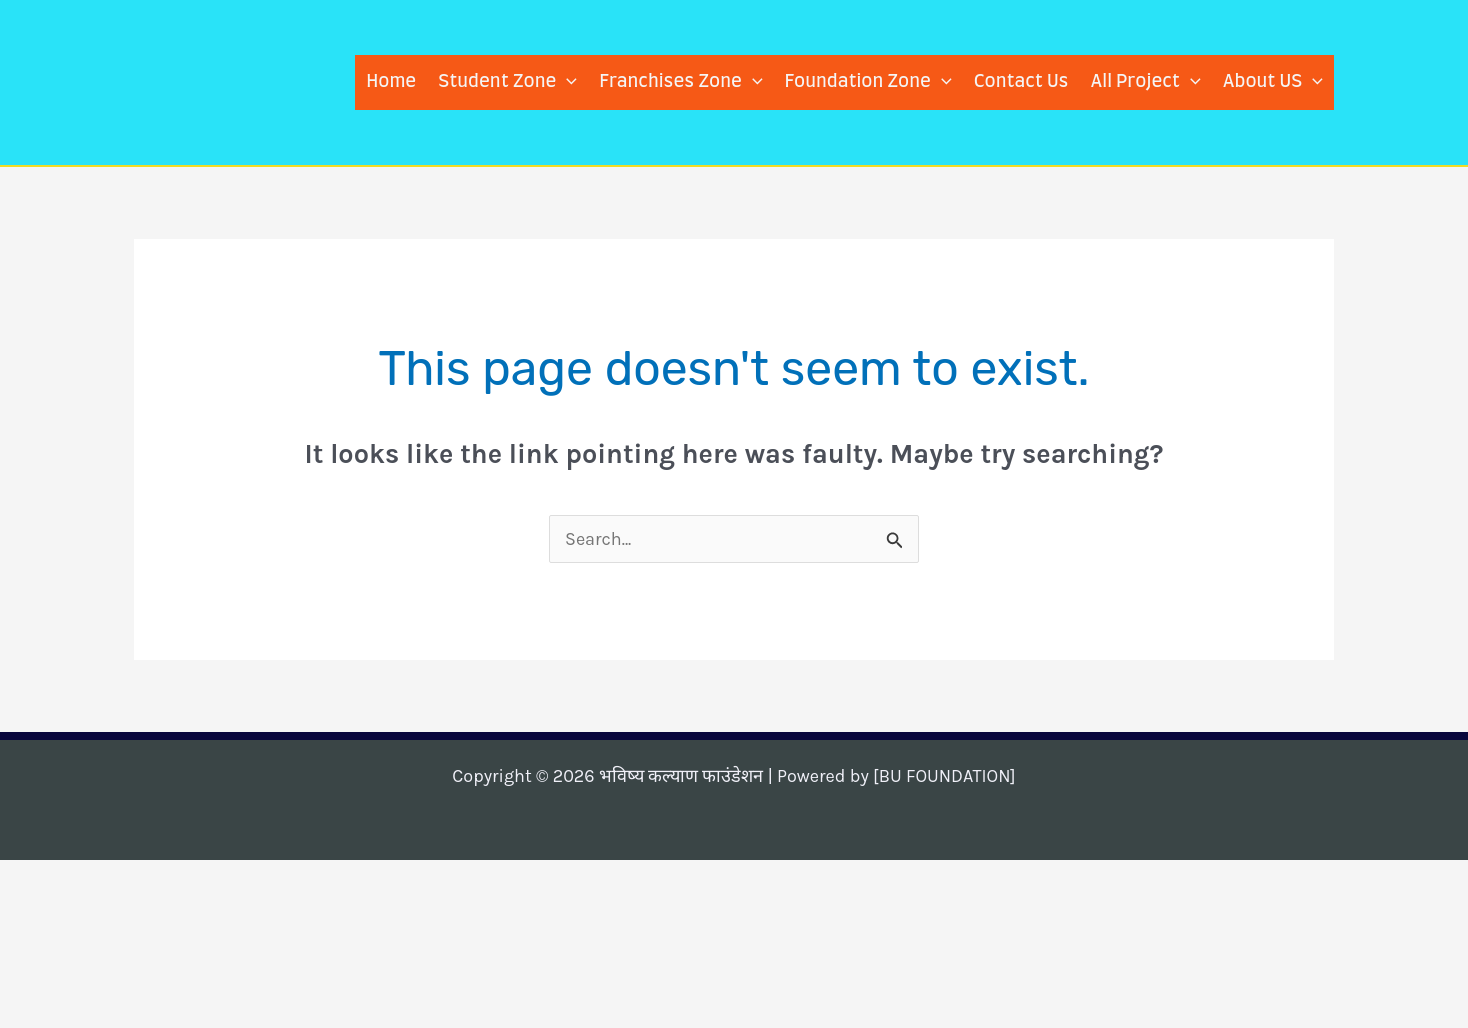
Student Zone (507, 82)
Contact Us (1021, 82)
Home (391, 82)
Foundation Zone (868, 82)
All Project (1145, 82)
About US (1273, 82)
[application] (566, 82)
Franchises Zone (680, 82)
